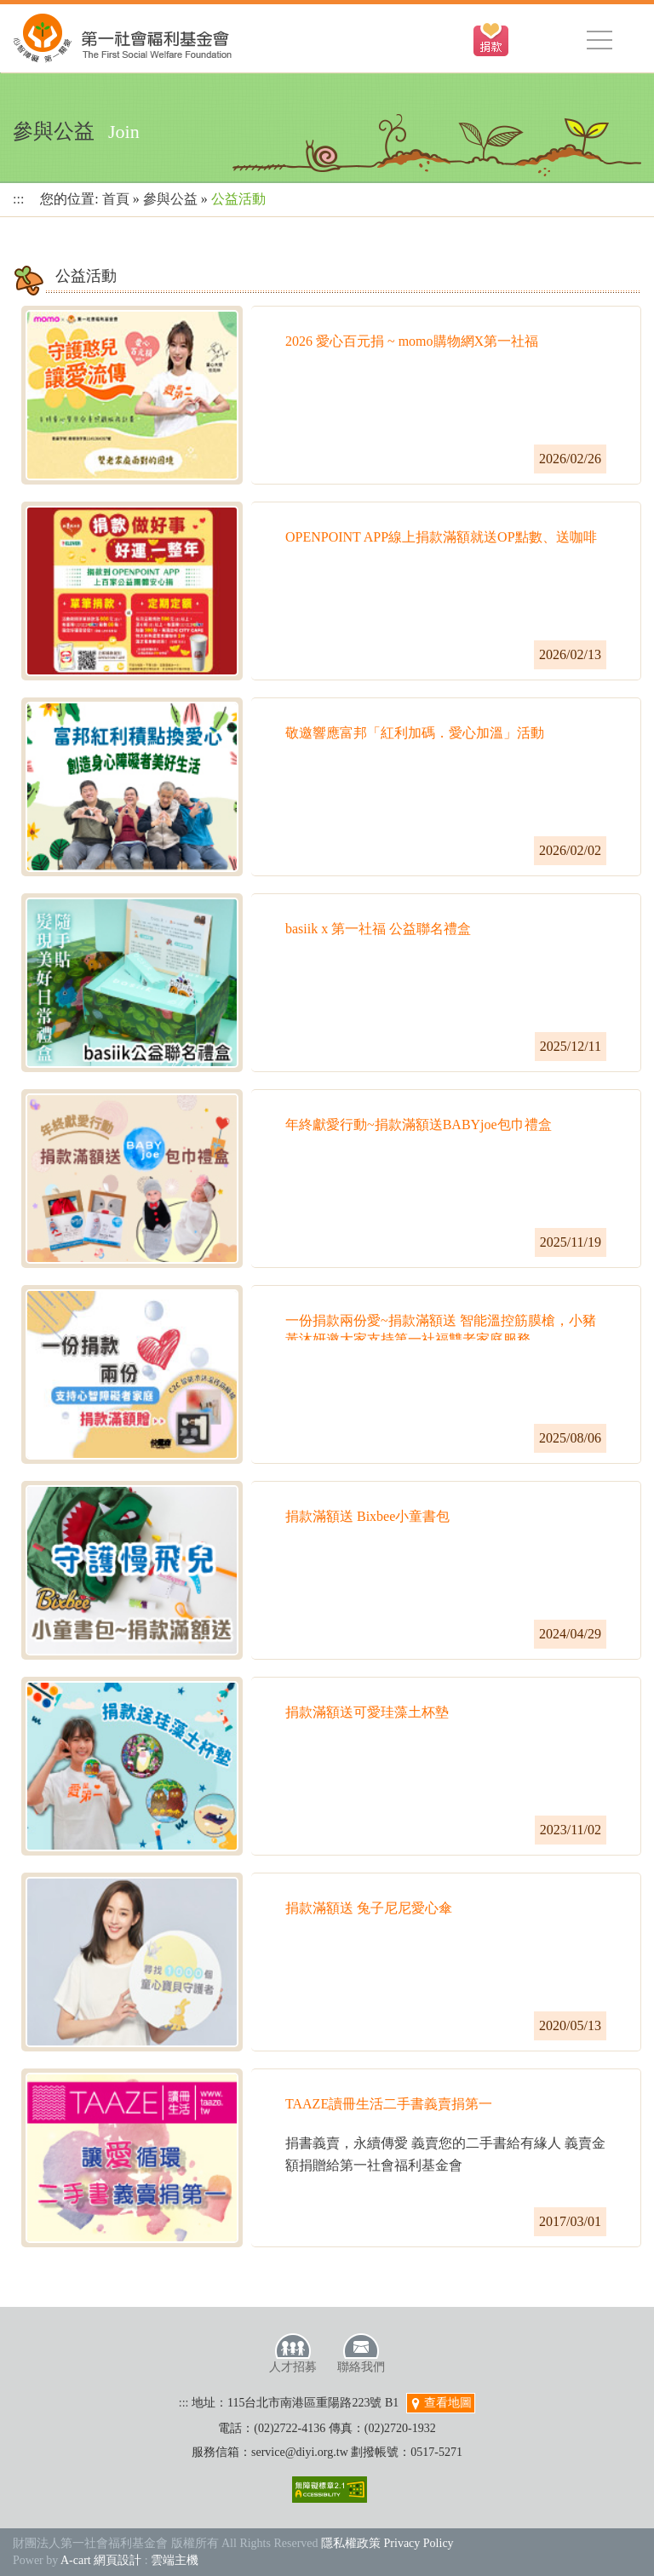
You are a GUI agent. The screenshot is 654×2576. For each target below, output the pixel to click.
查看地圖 (441, 2402)
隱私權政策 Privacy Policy (387, 2543)
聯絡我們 (361, 2352)
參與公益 (170, 199)
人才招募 (293, 2352)
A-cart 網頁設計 (100, 2560)
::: (18, 199)
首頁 (115, 199)
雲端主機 (174, 2560)
